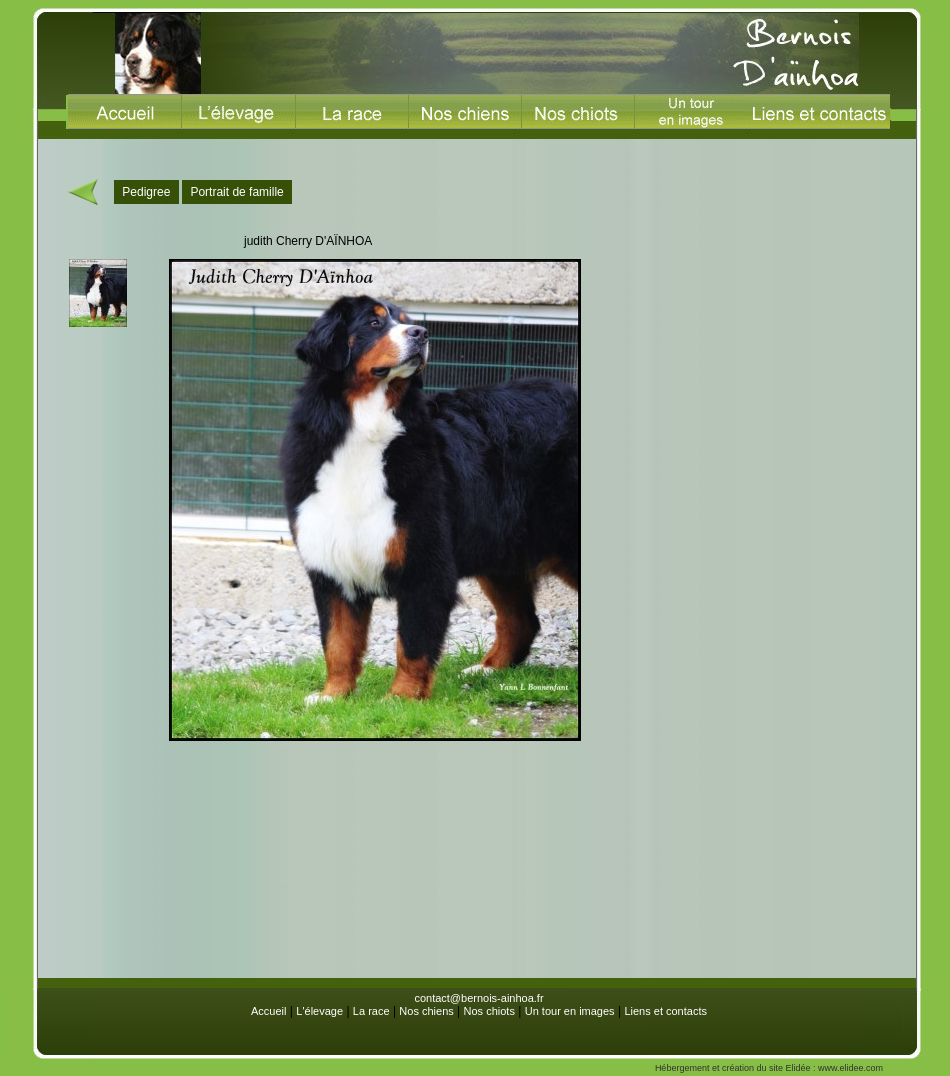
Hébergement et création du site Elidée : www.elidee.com (769, 1068)
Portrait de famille (237, 192)
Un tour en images (570, 1011)
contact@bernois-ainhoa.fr (478, 998)
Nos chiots (489, 1011)
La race (371, 1011)
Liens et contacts (665, 1011)
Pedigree (146, 192)
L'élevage (319, 1011)
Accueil (268, 1011)
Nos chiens (426, 1011)
